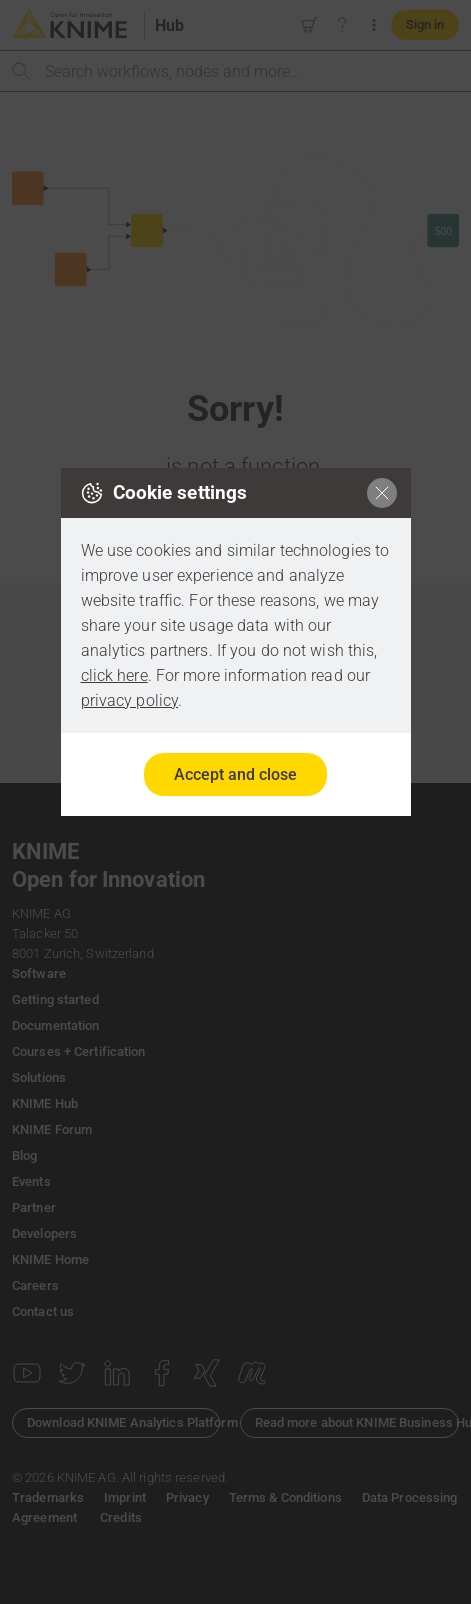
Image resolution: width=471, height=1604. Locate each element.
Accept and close (235, 774)
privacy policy (130, 700)
